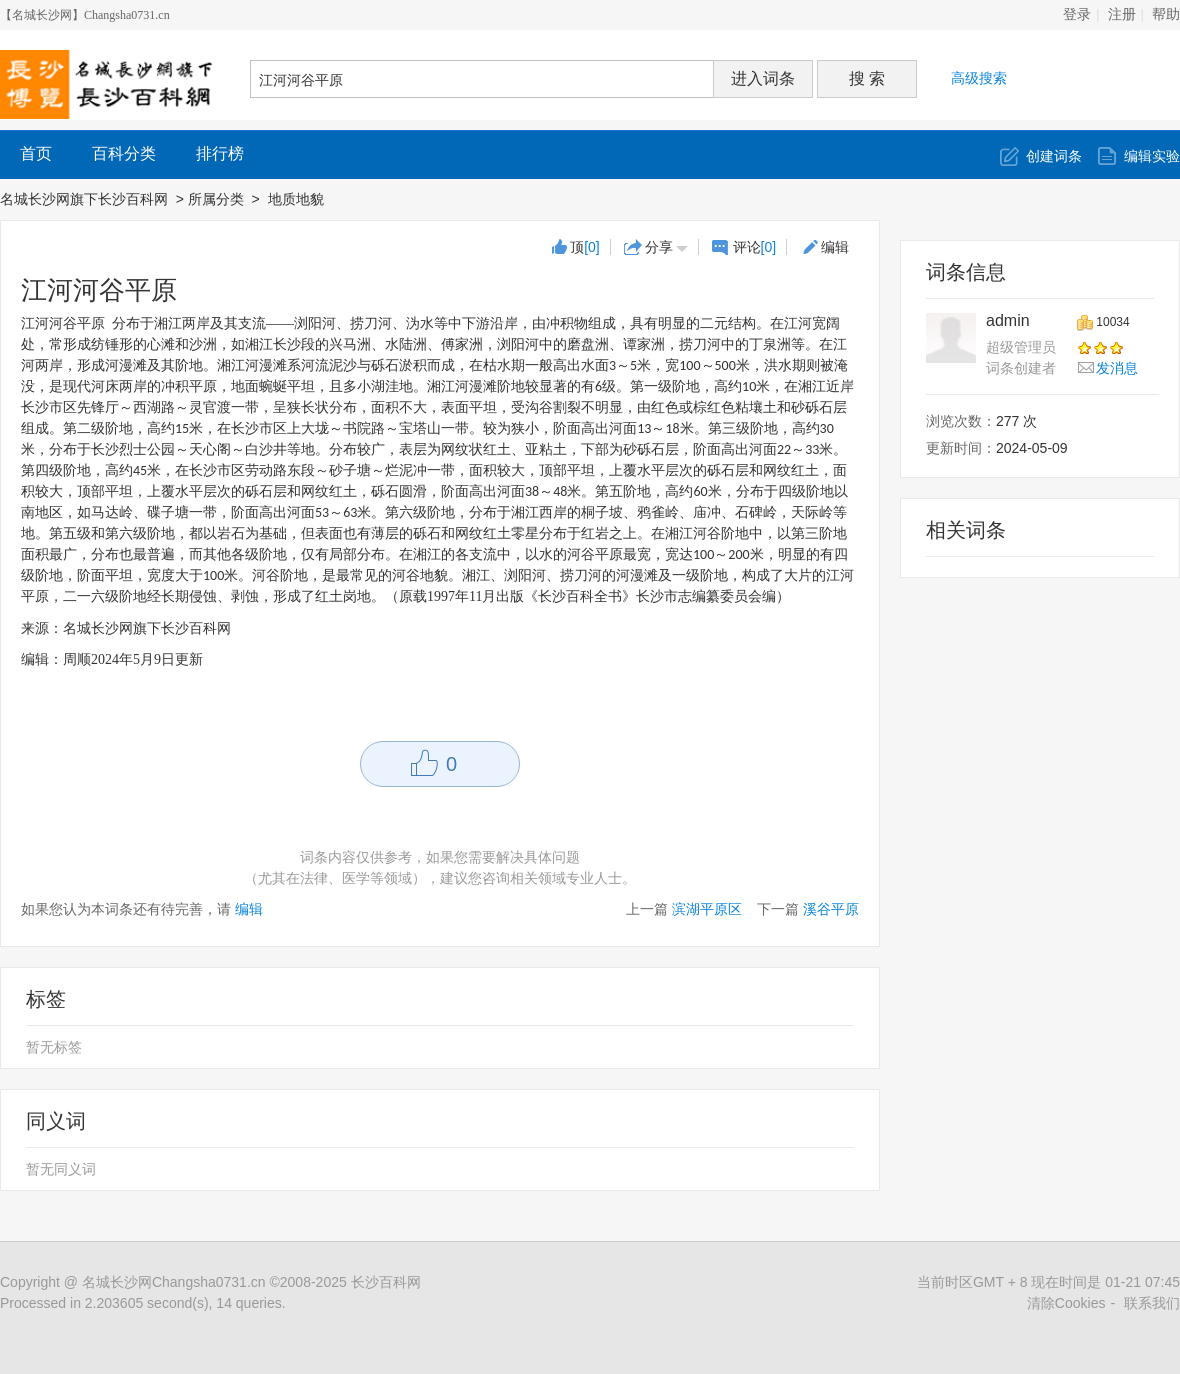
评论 (755, 247)
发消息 (1117, 368)
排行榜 (220, 153)
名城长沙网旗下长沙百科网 (84, 199)
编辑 (835, 247)
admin (1008, 320)
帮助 (1166, 14)
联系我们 (1152, 1303)
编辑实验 (1152, 156)
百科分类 (124, 153)
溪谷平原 (831, 909)
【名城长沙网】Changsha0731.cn (85, 15)
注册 (1122, 14)
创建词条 (1054, 156)
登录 (1077, 14)
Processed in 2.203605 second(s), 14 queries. (143, 1303)
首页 (36, 153)
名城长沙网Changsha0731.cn (174, 1282)
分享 (659, 247)
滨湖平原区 (707, 909)
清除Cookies (1066, 1303)
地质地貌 (298, 199)
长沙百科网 (386, 1282)
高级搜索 (979, 78)
